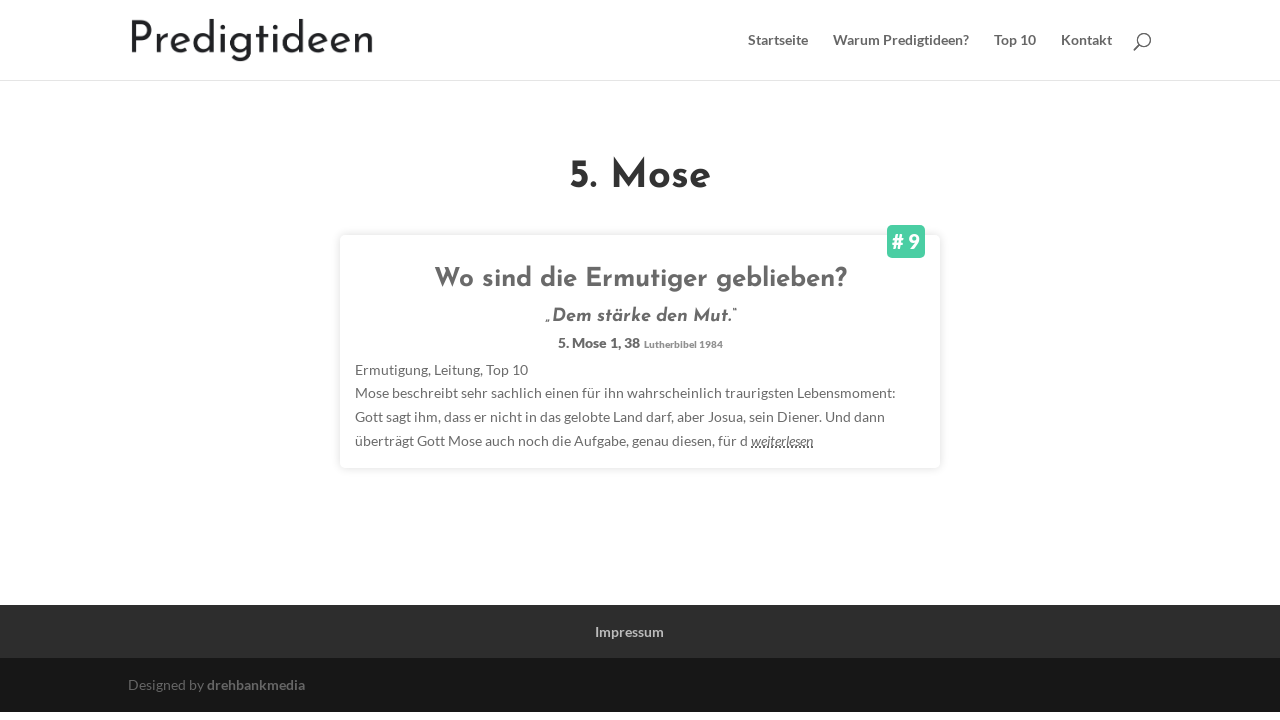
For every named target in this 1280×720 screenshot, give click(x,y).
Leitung (457, 369)
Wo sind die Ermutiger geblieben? (640, 279)
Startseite (778, 40)
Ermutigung (391, 369)
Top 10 (1015, 40)
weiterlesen (782, 440)
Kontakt (1086, 40)
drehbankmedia (256, 684)
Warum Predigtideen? (901, 40)
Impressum (629, 631)
